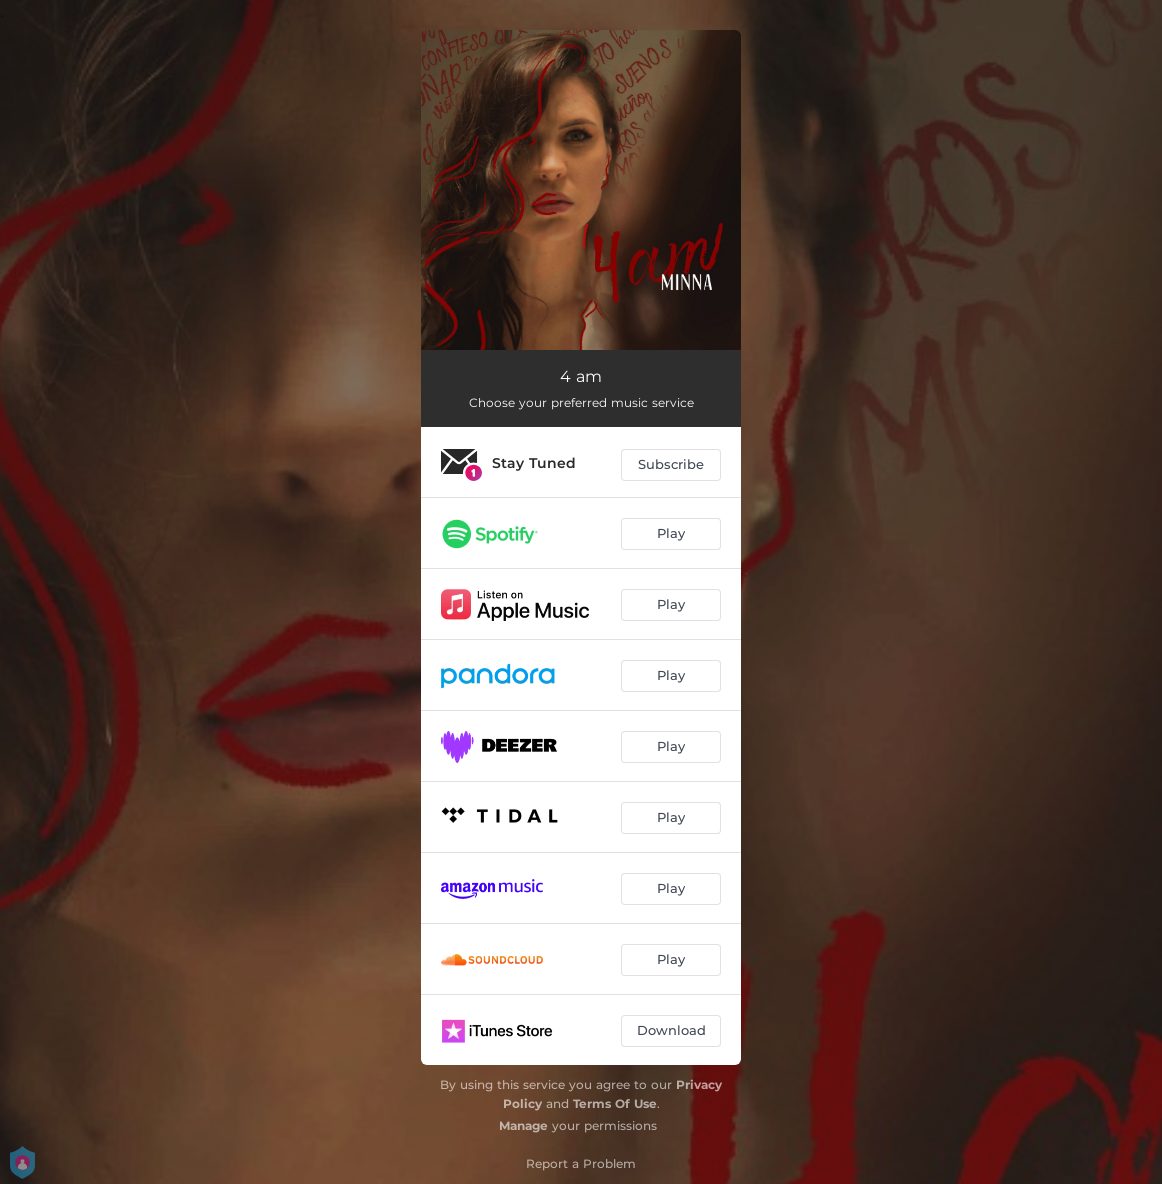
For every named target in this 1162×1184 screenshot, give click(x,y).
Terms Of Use (615, 1103)
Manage (523, 1125)
